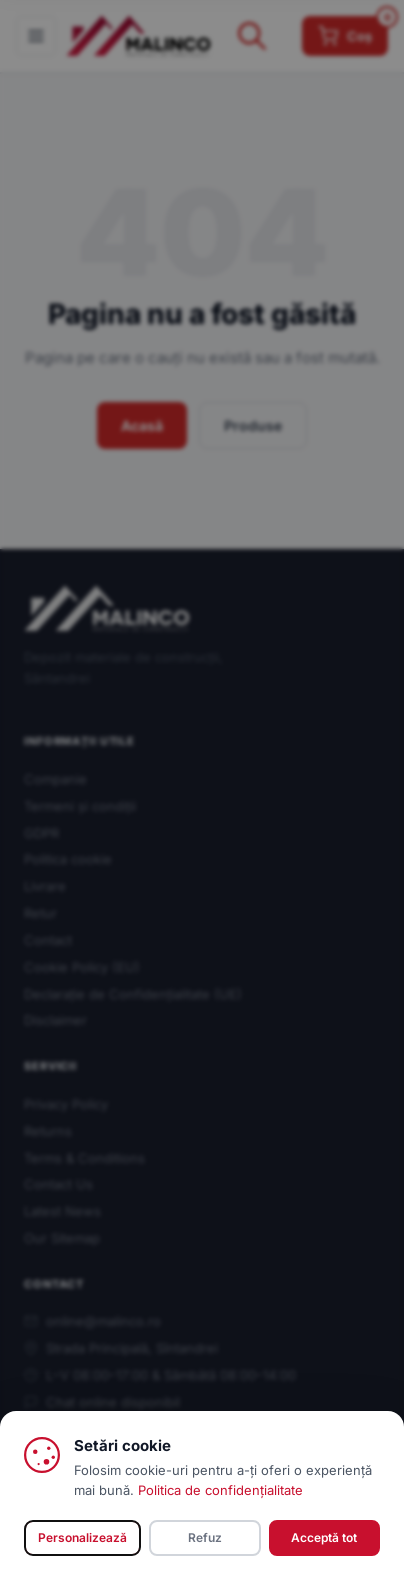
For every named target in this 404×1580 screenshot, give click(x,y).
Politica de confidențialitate (220, 1490)
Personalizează (82, 1537)
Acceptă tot (324, 1537)
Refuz (205, 1537)
